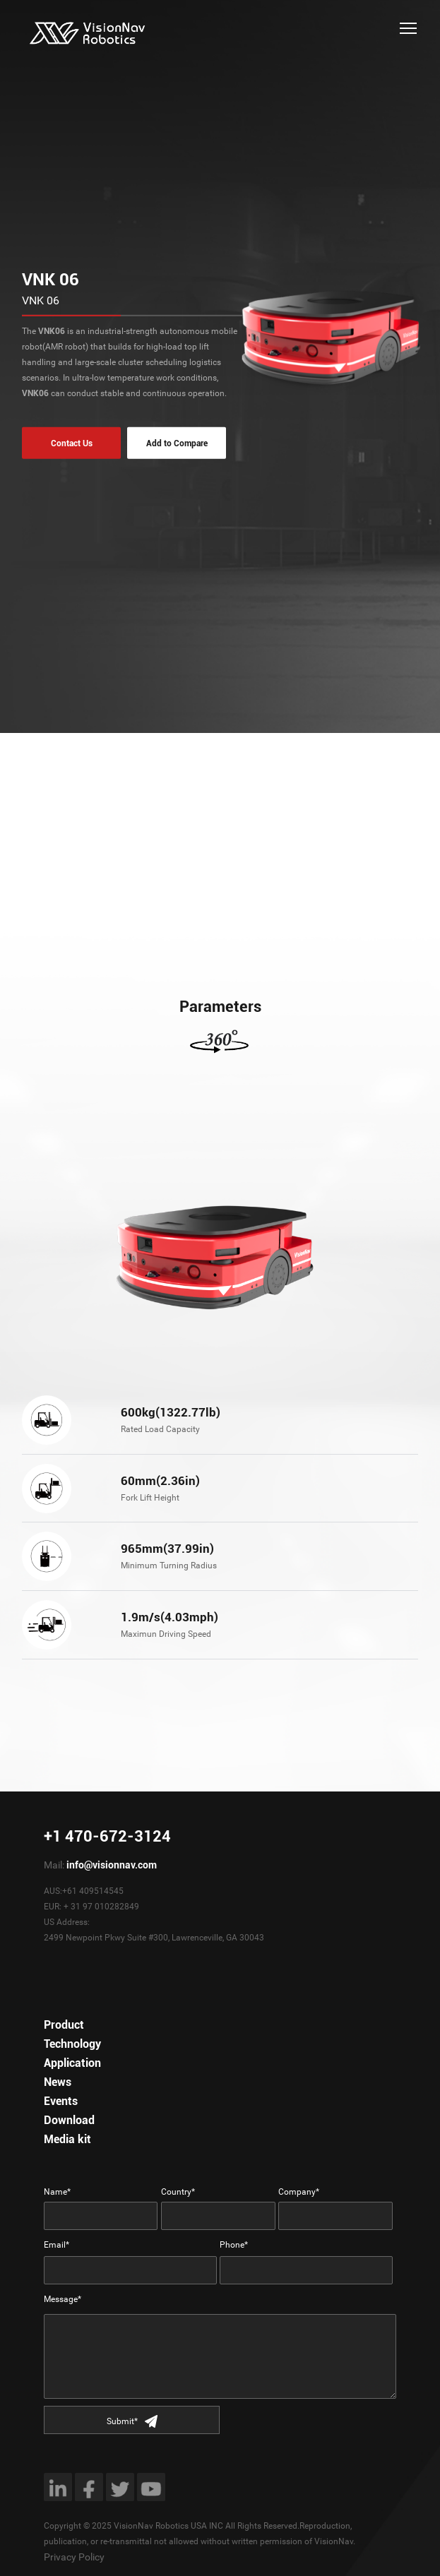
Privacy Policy (74, 2557)
